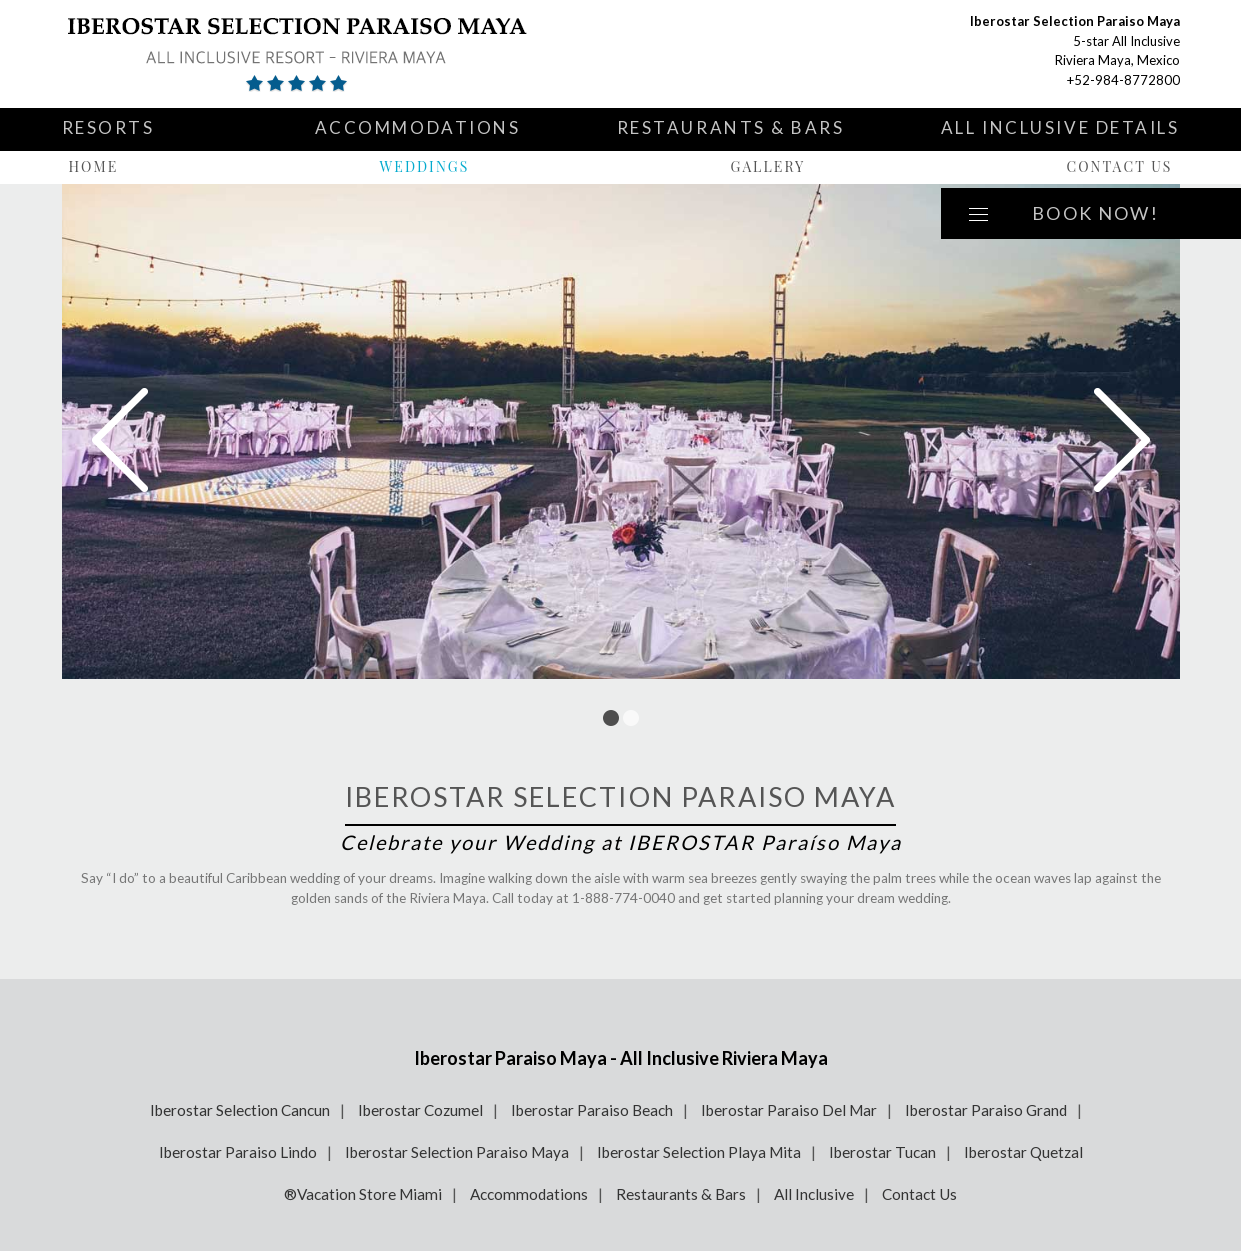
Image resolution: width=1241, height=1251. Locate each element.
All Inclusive (814, 1194)
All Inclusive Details (1060, 127)
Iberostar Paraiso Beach (592, 1110)
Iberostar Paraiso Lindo (238, 1152)
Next (1122, 440)
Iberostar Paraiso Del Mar (789, 1110)
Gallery (768, 166)
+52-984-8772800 (1123, 80)
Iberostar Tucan (882, 1152)
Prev (120, 440)
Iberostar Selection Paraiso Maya (457, 1152)
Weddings (424, 166)
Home (94, 166)
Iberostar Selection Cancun (240, 1110)
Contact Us (1119, 166)
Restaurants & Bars (731, 127)
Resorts (108, 127)
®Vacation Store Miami (363, 1194)
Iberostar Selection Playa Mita (699, 1152)
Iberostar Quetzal (1023, 1152)
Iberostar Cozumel (420, 1110)
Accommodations (418, 127)
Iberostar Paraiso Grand (986, 1110)
